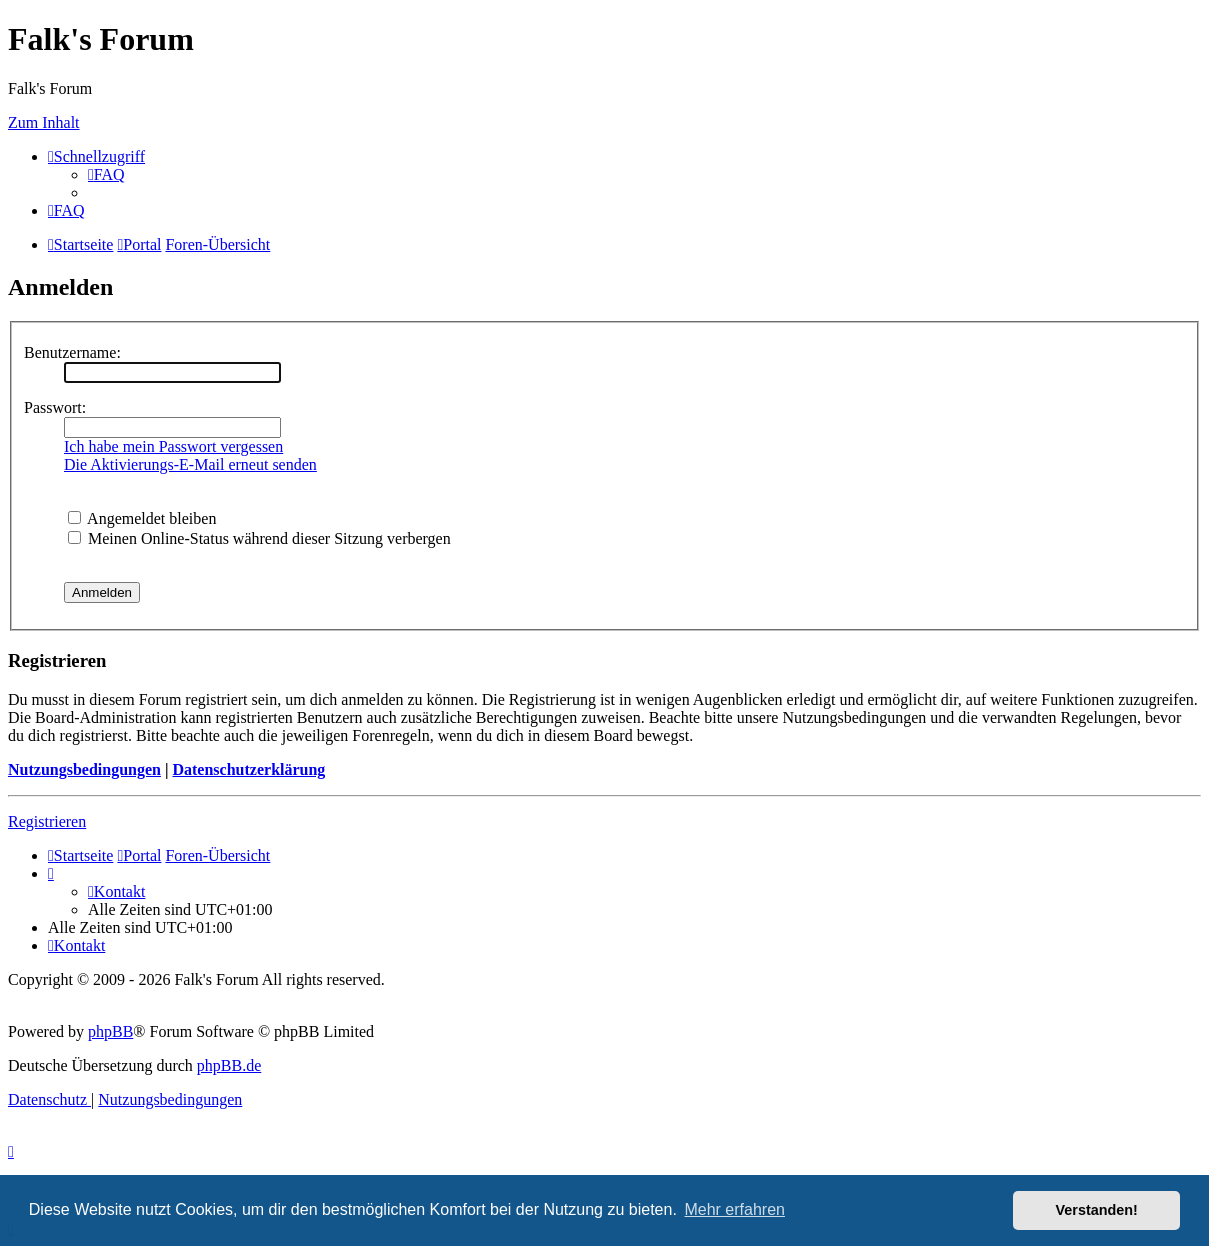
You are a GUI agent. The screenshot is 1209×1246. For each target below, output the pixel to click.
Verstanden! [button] (1097, 1210)
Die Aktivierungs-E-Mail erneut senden (190, 464)
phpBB (110, 1031)
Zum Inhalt (44, 122)
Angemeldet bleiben (142, 518)
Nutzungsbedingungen (84, 769)
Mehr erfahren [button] (734, 1209)
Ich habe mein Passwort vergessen (173, 446)
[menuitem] (106, 174)
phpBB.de (229, 1065)
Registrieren (47, 821)
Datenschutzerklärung (248, 769)
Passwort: (55, 407)
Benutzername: (72, 352)
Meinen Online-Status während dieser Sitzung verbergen (259, 538)
